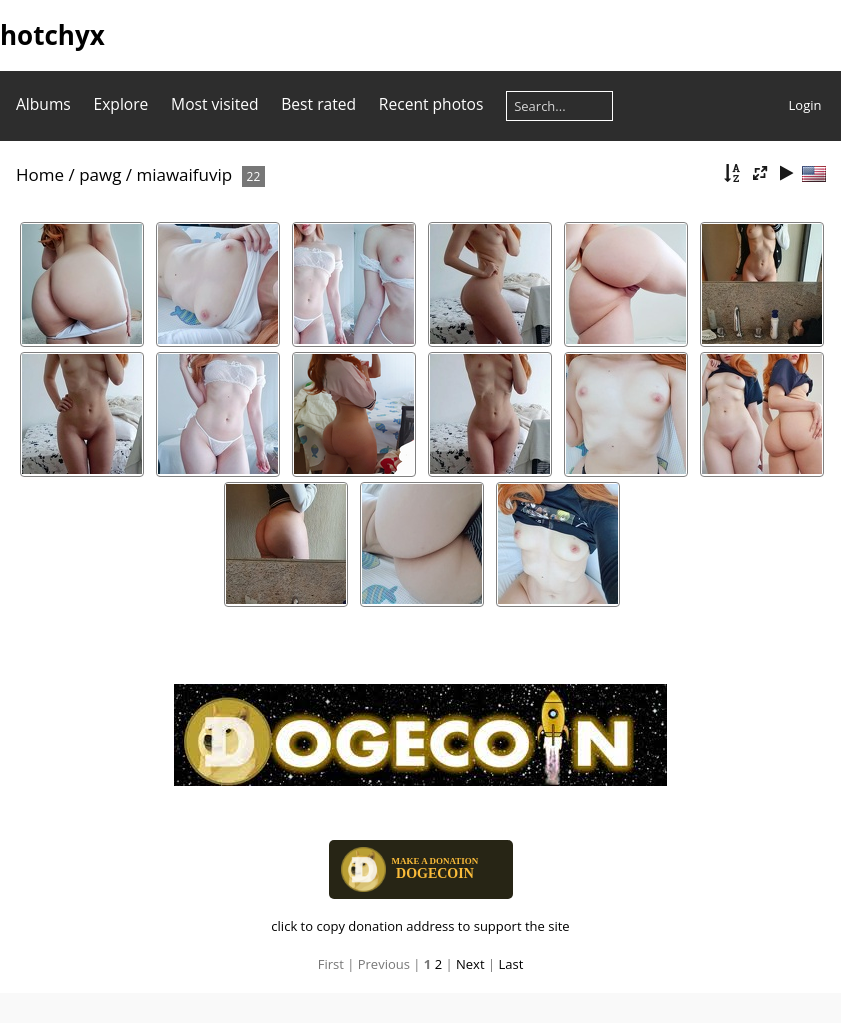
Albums (43, 104)
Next (470, 964)
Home (40, 174)
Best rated (318, 104)
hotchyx (52, 35)
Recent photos (431, 104)
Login (805, 105)
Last (510, 964)
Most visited (214, 104)
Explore (121, 104)
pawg (100, 174)
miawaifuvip (184, 174)
